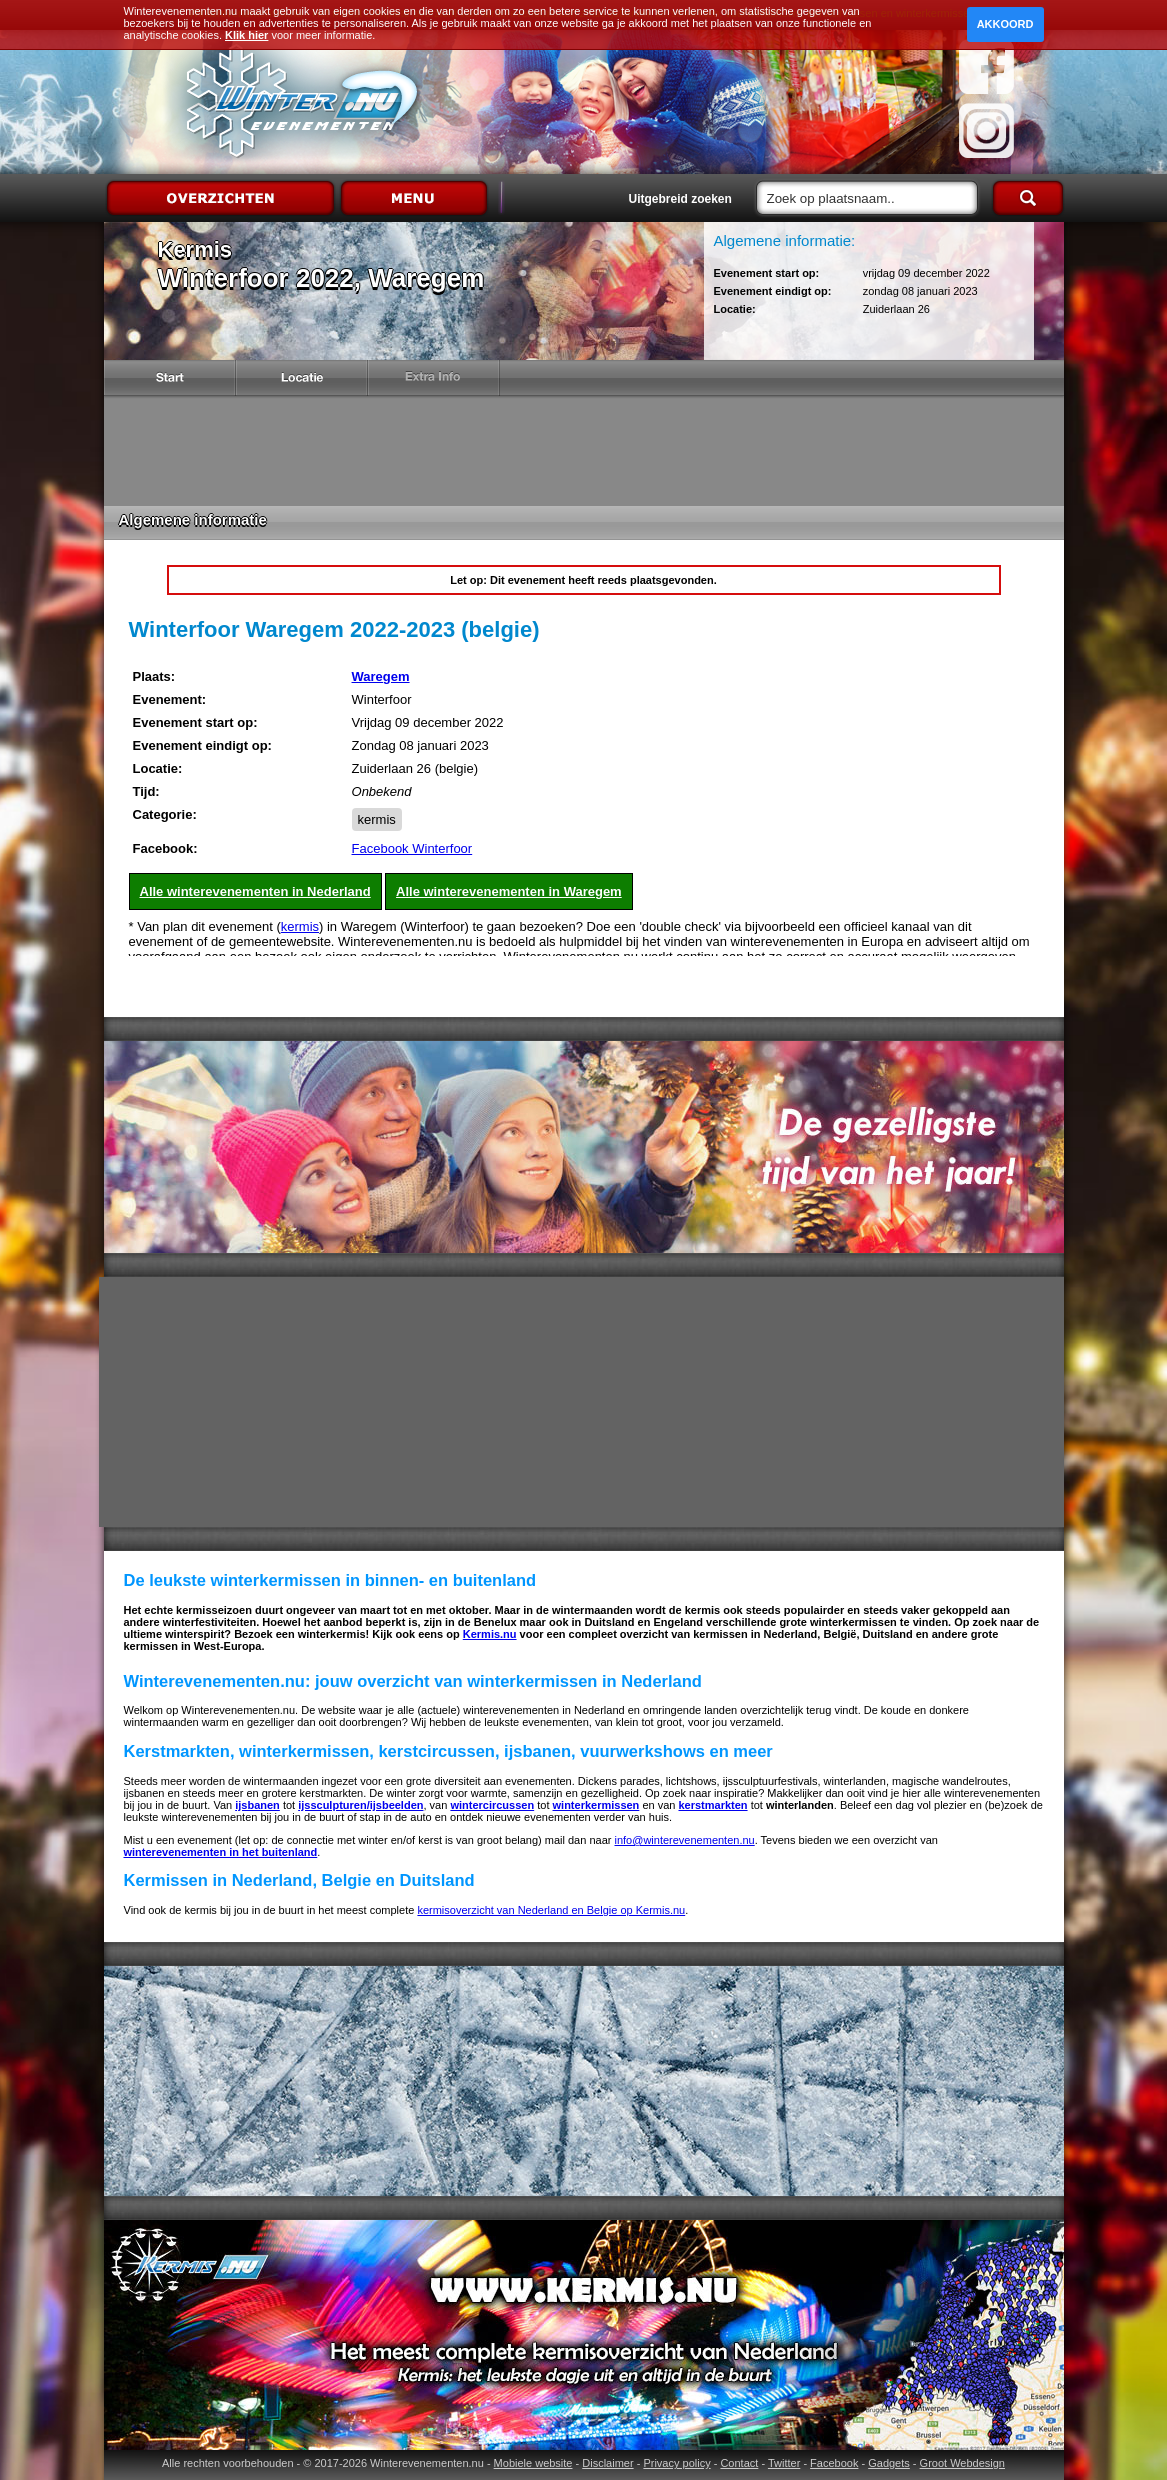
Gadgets (889, 2463)
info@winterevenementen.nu (685, 1840)
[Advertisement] (584, 451)
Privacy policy (676, 2463)
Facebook (834, 2463)
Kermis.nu (490, 1634)
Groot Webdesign (962, 2463)
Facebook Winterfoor (412, 848)
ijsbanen (257, 1805)
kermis (377, 819)
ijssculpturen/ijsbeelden (360, 1805)
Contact (739, 2463)
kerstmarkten (712, 1805)
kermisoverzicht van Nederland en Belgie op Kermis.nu (551, 1910)
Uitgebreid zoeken (680, 199)
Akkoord (1005, 24)
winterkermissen (596, 1805)
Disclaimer (607, 2463)
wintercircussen (492, 1805)
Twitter (784, 2463)
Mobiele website (533, 2463)
